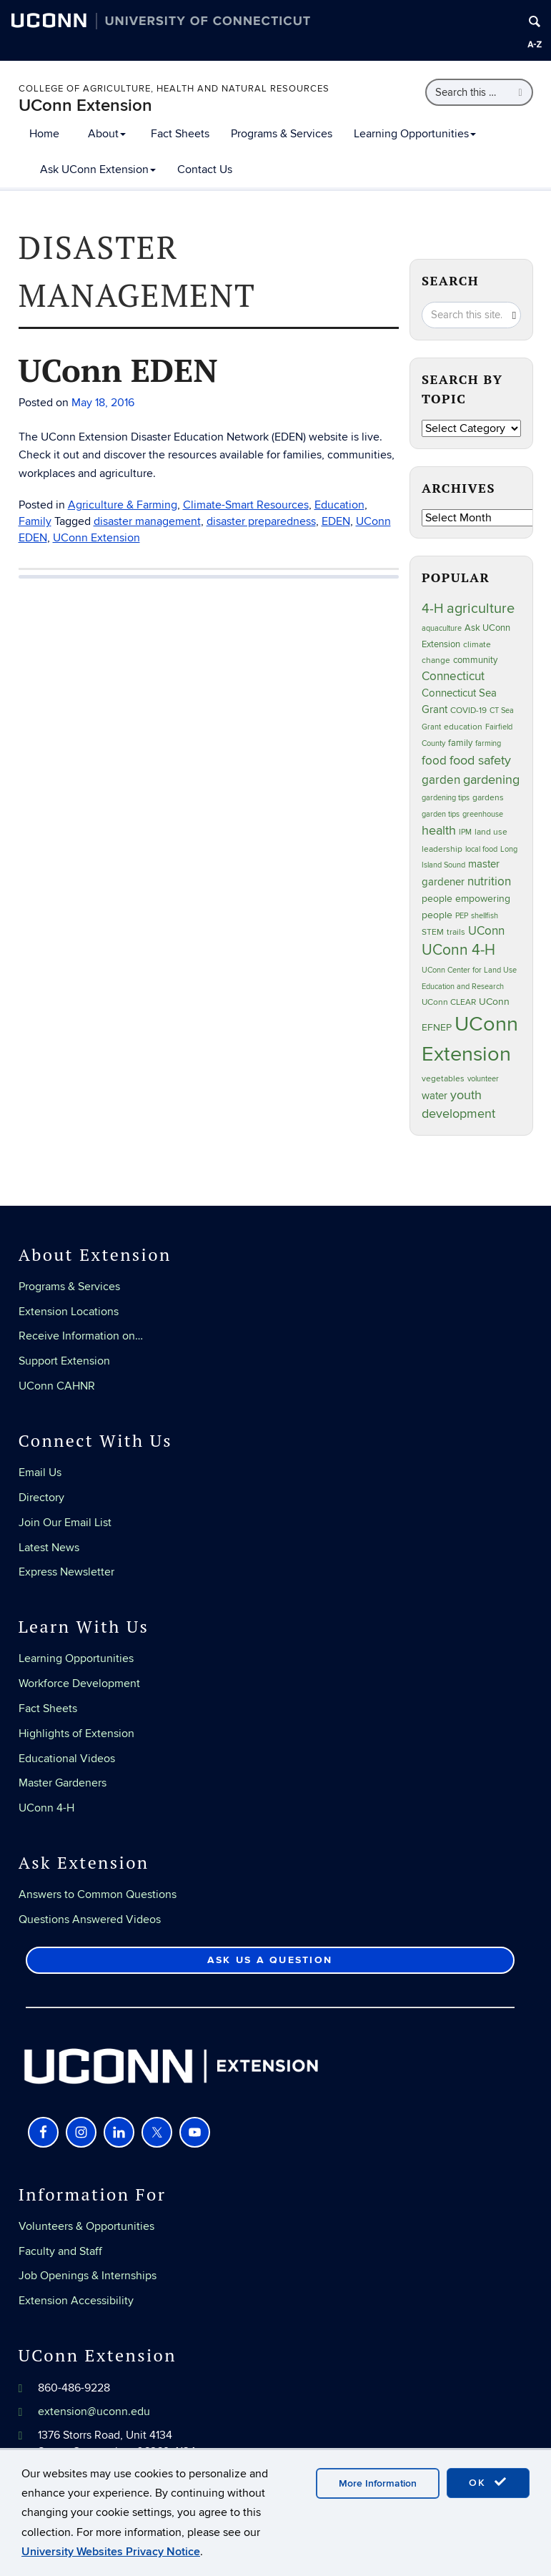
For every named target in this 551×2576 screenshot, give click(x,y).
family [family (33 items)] (460, 743)
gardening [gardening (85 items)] (491, 779)
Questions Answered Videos (90, 1919)
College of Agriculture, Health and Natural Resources (174, 88)
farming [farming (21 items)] (488, 743)
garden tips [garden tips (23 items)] (441, 814)
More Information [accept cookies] (378, 2483)
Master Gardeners (62, 1783)
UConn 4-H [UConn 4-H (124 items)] (458, 950)
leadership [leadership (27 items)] (442, 849)
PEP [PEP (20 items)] (461, 915)
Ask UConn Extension (98, 169)
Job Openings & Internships (88, 2275)
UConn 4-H (46, 1808)
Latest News (49, 1547)
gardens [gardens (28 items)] (488, 797)
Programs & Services (281, 134)
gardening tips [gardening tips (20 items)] (446, 797)
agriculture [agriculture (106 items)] (481, 608)
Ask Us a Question (269, 1960)
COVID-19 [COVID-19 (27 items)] (468, 710)
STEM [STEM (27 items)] (433, 932)
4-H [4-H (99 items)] (433, 608)
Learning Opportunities (415, 134)
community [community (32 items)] (475, 660)
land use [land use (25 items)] (491, 832)
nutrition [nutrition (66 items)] (489, 881)
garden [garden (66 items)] (441, 779)
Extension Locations (69, 1311)
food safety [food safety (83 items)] (480, 760)
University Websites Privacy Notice (110, 2552)
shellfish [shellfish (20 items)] (484, 915)
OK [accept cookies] (488, 2482)
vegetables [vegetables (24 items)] (443, 1078)
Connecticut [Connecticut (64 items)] (453, 676)
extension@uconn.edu (94, 2411)
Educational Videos (67, 1758)
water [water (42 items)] (434, 1096)
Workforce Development (79, 1683)
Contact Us (204, 169)
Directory (41, 1497)
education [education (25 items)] (463, 727)
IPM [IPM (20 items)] (465, 832)
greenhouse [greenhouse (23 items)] (482, 814)
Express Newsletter (66, 1572)
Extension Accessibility (76, 2301)
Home (44, 134)
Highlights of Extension (76, 1733)
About (107, 134)
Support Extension (64, 1361)
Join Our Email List (65, 1522)
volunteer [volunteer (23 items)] (483, 1078)
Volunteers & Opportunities (86, 2226)
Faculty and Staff (60, 2251)
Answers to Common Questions (98, 1894)
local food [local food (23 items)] (481, 849)
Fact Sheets (180, 134)
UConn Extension (85, 105)
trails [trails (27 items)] (456, 932)
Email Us (40, 1472)
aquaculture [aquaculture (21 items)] (442, 628)
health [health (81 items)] (439, 830)
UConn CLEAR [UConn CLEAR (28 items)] (449, 1002)
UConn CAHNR (57, 1386)
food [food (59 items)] (434, 761)
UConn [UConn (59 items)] (486, 931)
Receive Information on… (81, 1336)
